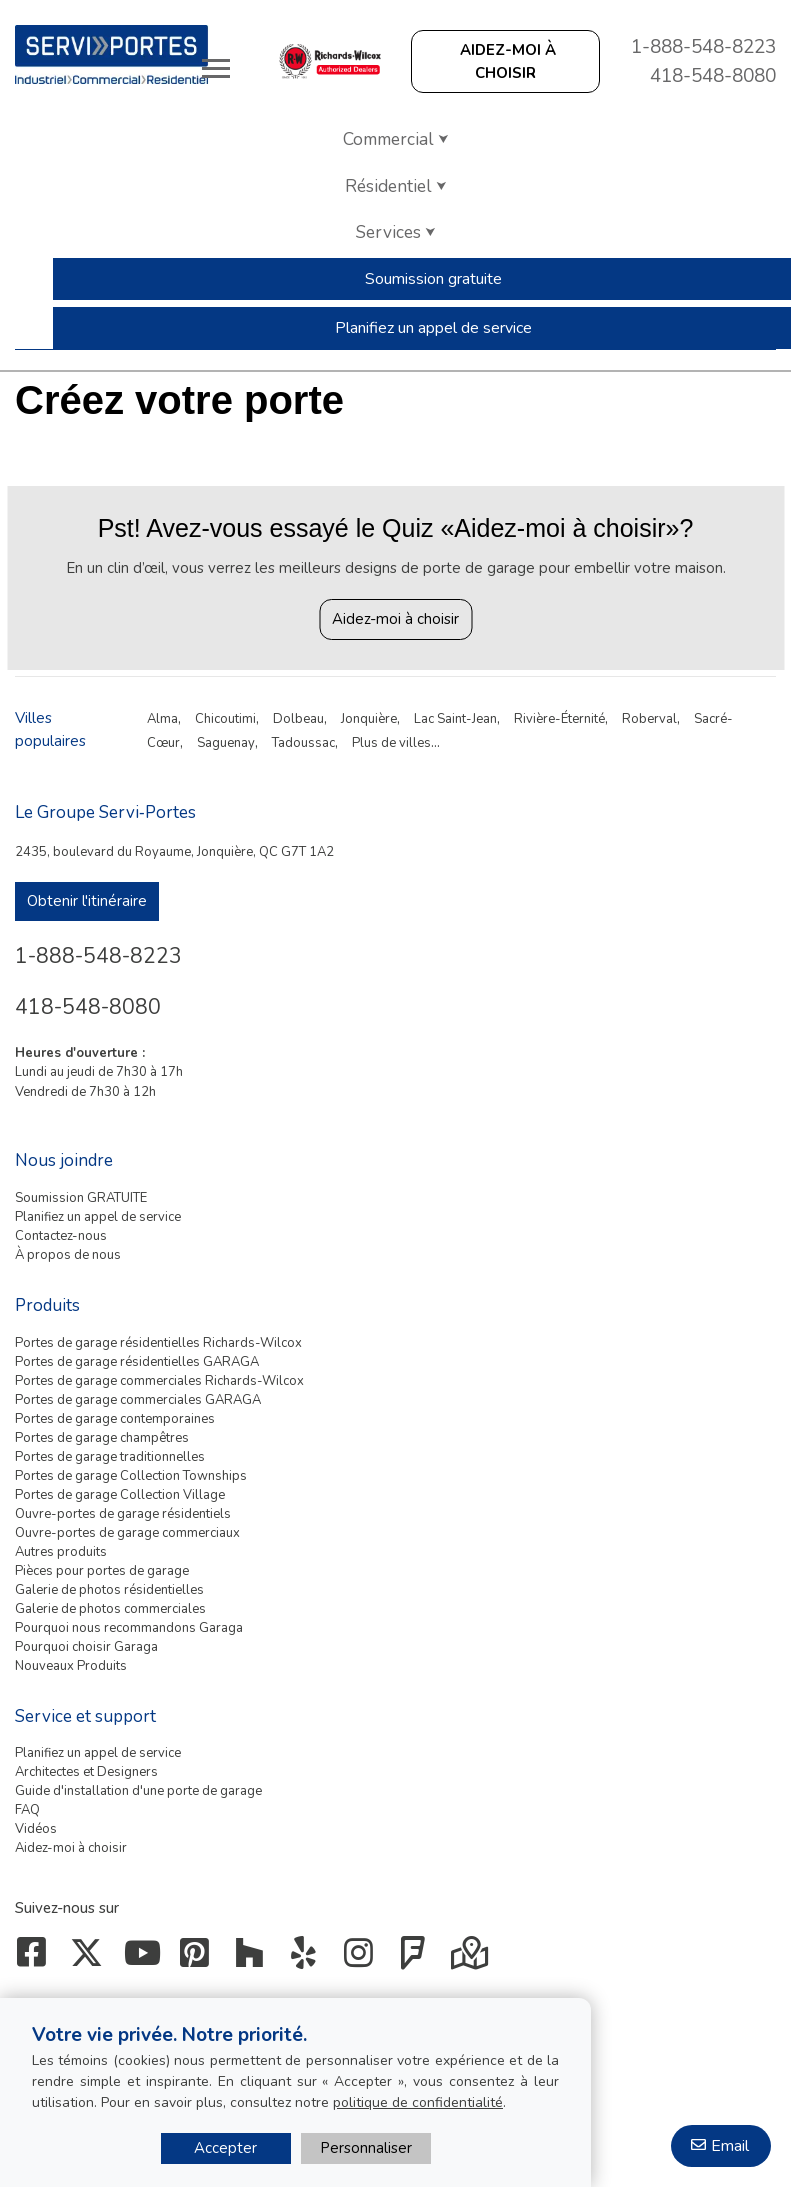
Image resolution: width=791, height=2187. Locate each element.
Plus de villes (391, 743)
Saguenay (226, 743)
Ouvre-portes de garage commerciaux (127, 1533)
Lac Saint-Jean (455, 719)
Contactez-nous (61, 1236)
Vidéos (36, 1829)
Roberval (649, 719)
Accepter (225, 2148)
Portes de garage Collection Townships (131, 1476)
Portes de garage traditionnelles (110, 1457)
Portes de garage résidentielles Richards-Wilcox (158, 1343)
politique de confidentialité (418, 2102)
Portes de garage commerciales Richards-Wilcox (159, 1381)
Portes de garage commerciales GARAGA (138, 1400)
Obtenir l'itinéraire (87, 901)
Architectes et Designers (86, 1772)
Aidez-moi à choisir (395, 619)
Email (730, 2146)
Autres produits (61, 1552)
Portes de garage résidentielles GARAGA (137, 1362)
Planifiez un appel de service (98, 1217)
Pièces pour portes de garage (102, 1571)
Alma (162, 719)
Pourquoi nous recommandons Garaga (129, 1628)
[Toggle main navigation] (216, 68)
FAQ (27, 1810)
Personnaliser (366, 2148)
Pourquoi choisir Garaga (86, 1647)
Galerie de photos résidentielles (109, 1590)
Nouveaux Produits (71, 1666)
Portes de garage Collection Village (120, 1495)
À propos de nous (68, 1255)
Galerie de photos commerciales (110, 1609)
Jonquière (369, 719)
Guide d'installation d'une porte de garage (138, 1791)
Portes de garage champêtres (102, 1438)
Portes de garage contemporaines (115, 1419)
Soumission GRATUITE (81, 1198)
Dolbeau (298, 719)
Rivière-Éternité (559, 719)
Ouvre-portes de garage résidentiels (123, 1514)
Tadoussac (303, 743)
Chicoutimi (225, 719)
